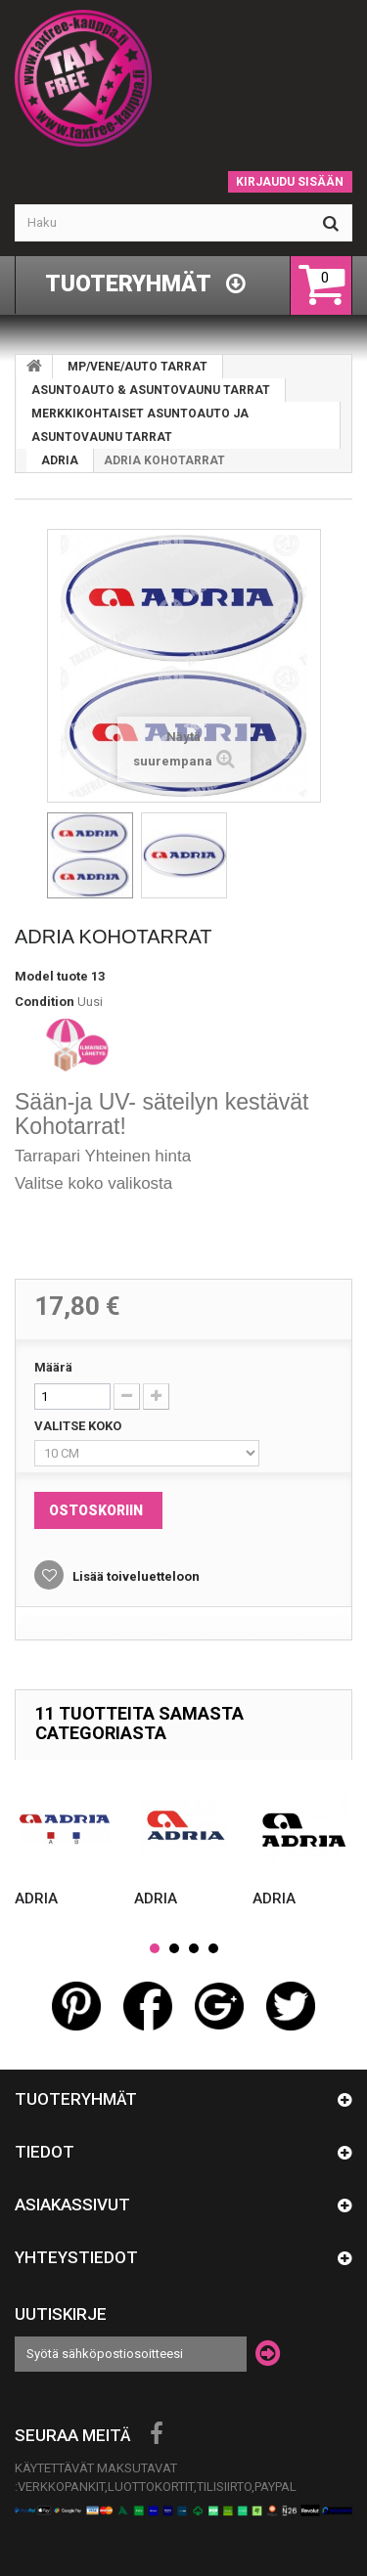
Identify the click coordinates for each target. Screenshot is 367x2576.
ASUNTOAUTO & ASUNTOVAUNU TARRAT (150, 390)
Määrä (53, 1367)
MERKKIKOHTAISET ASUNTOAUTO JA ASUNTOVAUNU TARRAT (140, 425)
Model (34, 976)
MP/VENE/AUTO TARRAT (137, 366)
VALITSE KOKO (79, 1426)
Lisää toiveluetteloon (134, 1576)
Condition (44, 1001)
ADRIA (59, 460)
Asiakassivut (72, 2204)
